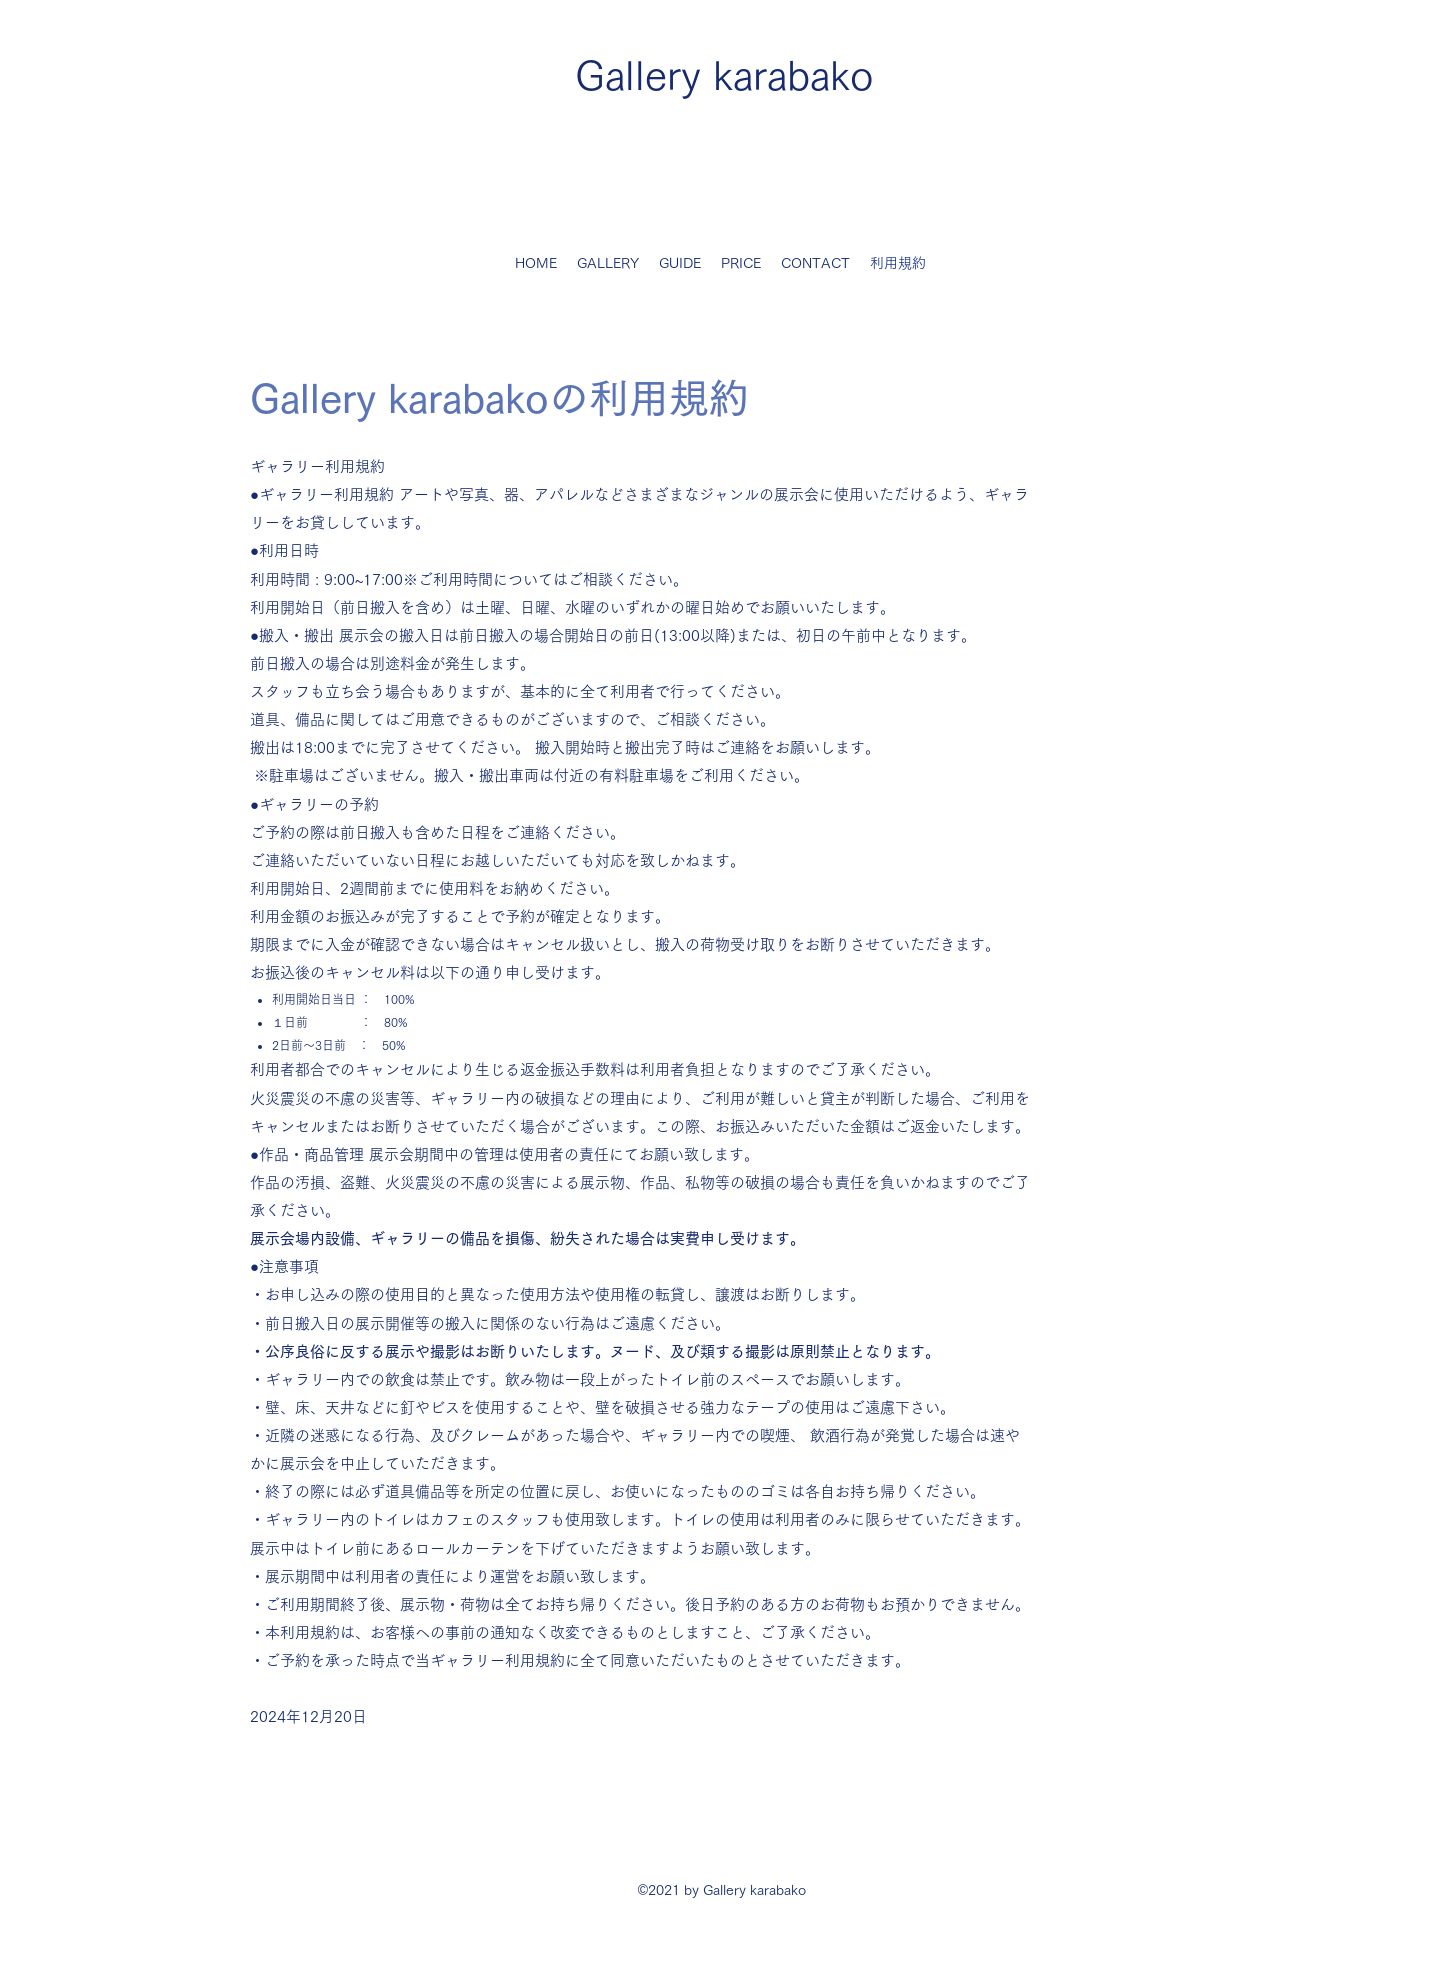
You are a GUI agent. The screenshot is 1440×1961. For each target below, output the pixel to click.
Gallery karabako (724, 75)
